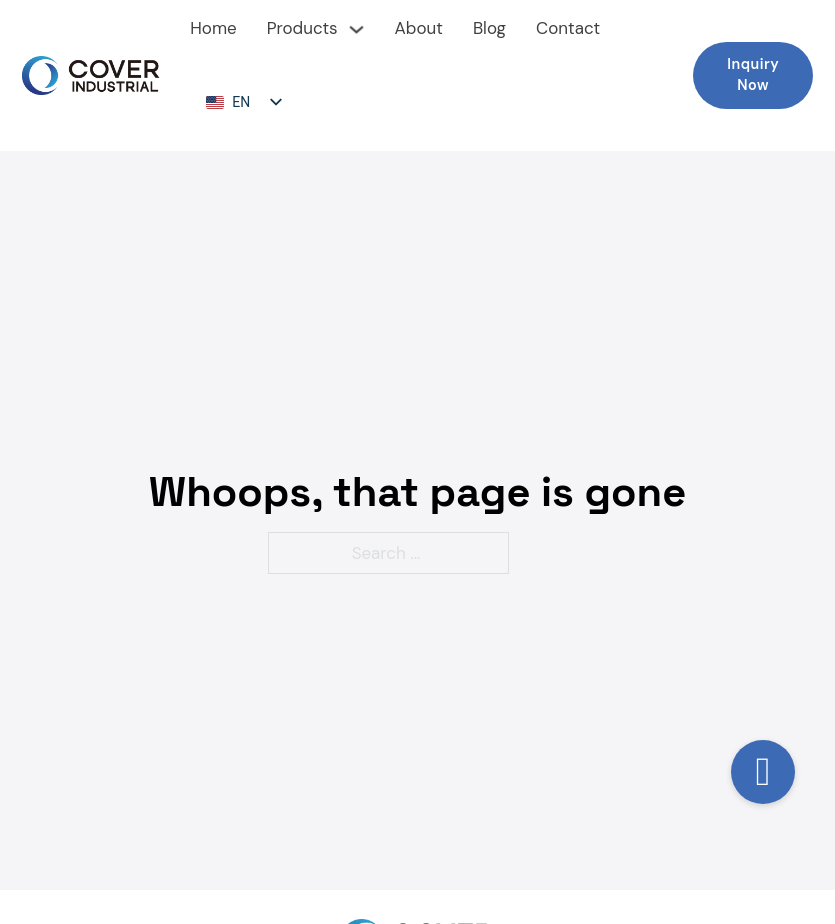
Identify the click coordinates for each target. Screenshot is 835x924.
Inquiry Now (753, 75)
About (419, 28)
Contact (568, 28)
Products (302, 28)
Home (213, 28)
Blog (489, 28)
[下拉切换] (356, 29)
